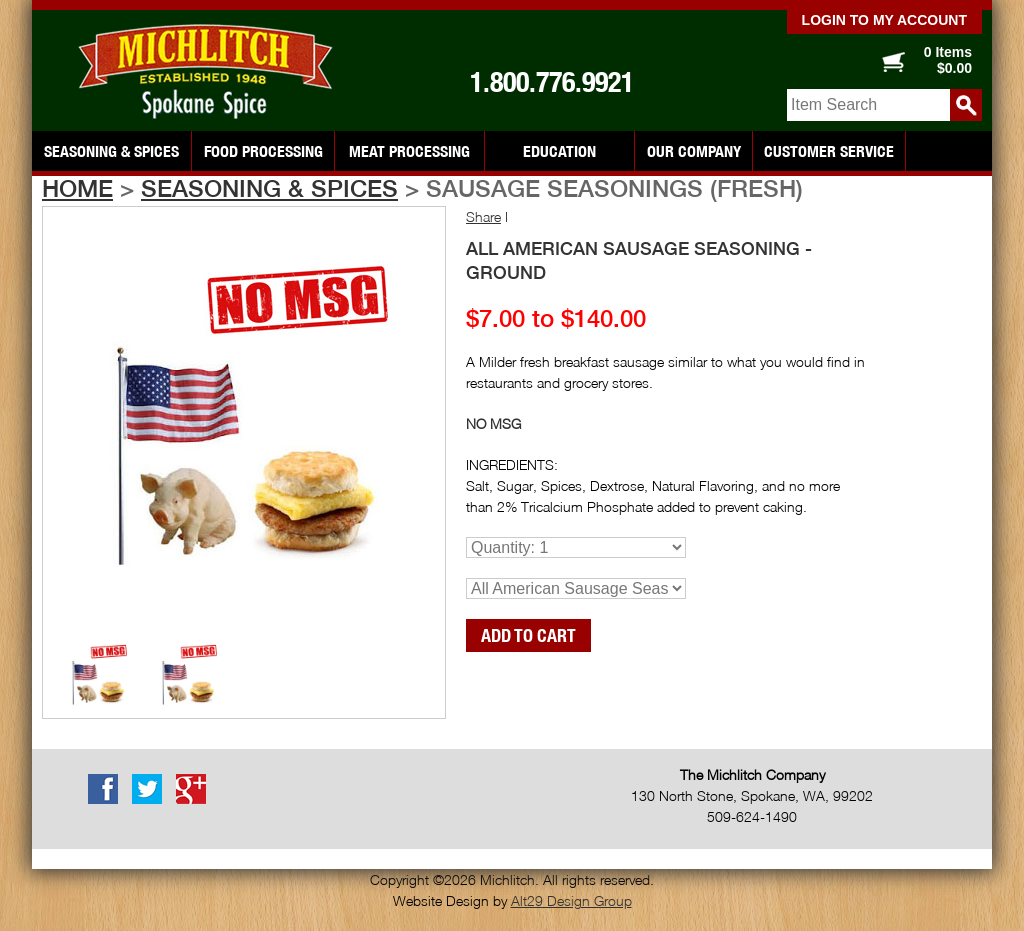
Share (483, 216)
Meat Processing (409, 151)
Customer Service (829, 151)
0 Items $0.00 (948, 60)
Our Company (694, 151)
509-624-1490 (752, 816)
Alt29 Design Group (571, 900)
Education (559, 151)
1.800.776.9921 (552, 82)
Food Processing (263, 151)
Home (77, 188)
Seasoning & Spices (111, 151)
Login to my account (884, 20)
